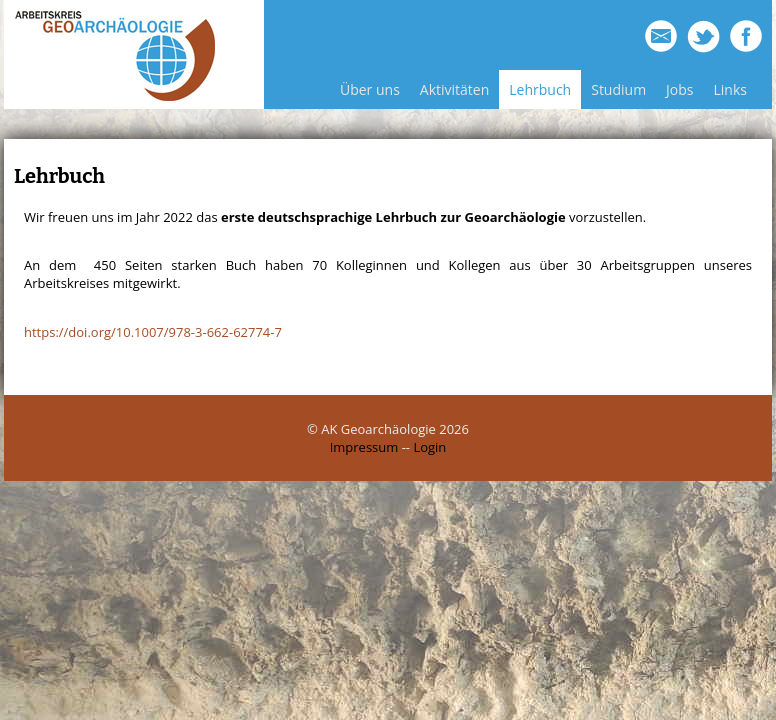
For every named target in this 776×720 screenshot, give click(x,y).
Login (429, 447)
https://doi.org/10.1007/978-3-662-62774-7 (153, 332)
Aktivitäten (454, 89)
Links (730, 89)
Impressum (364, 447)
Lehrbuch (540, 89)
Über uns (370, 89)
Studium (618, 89)
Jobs (679, 89)
